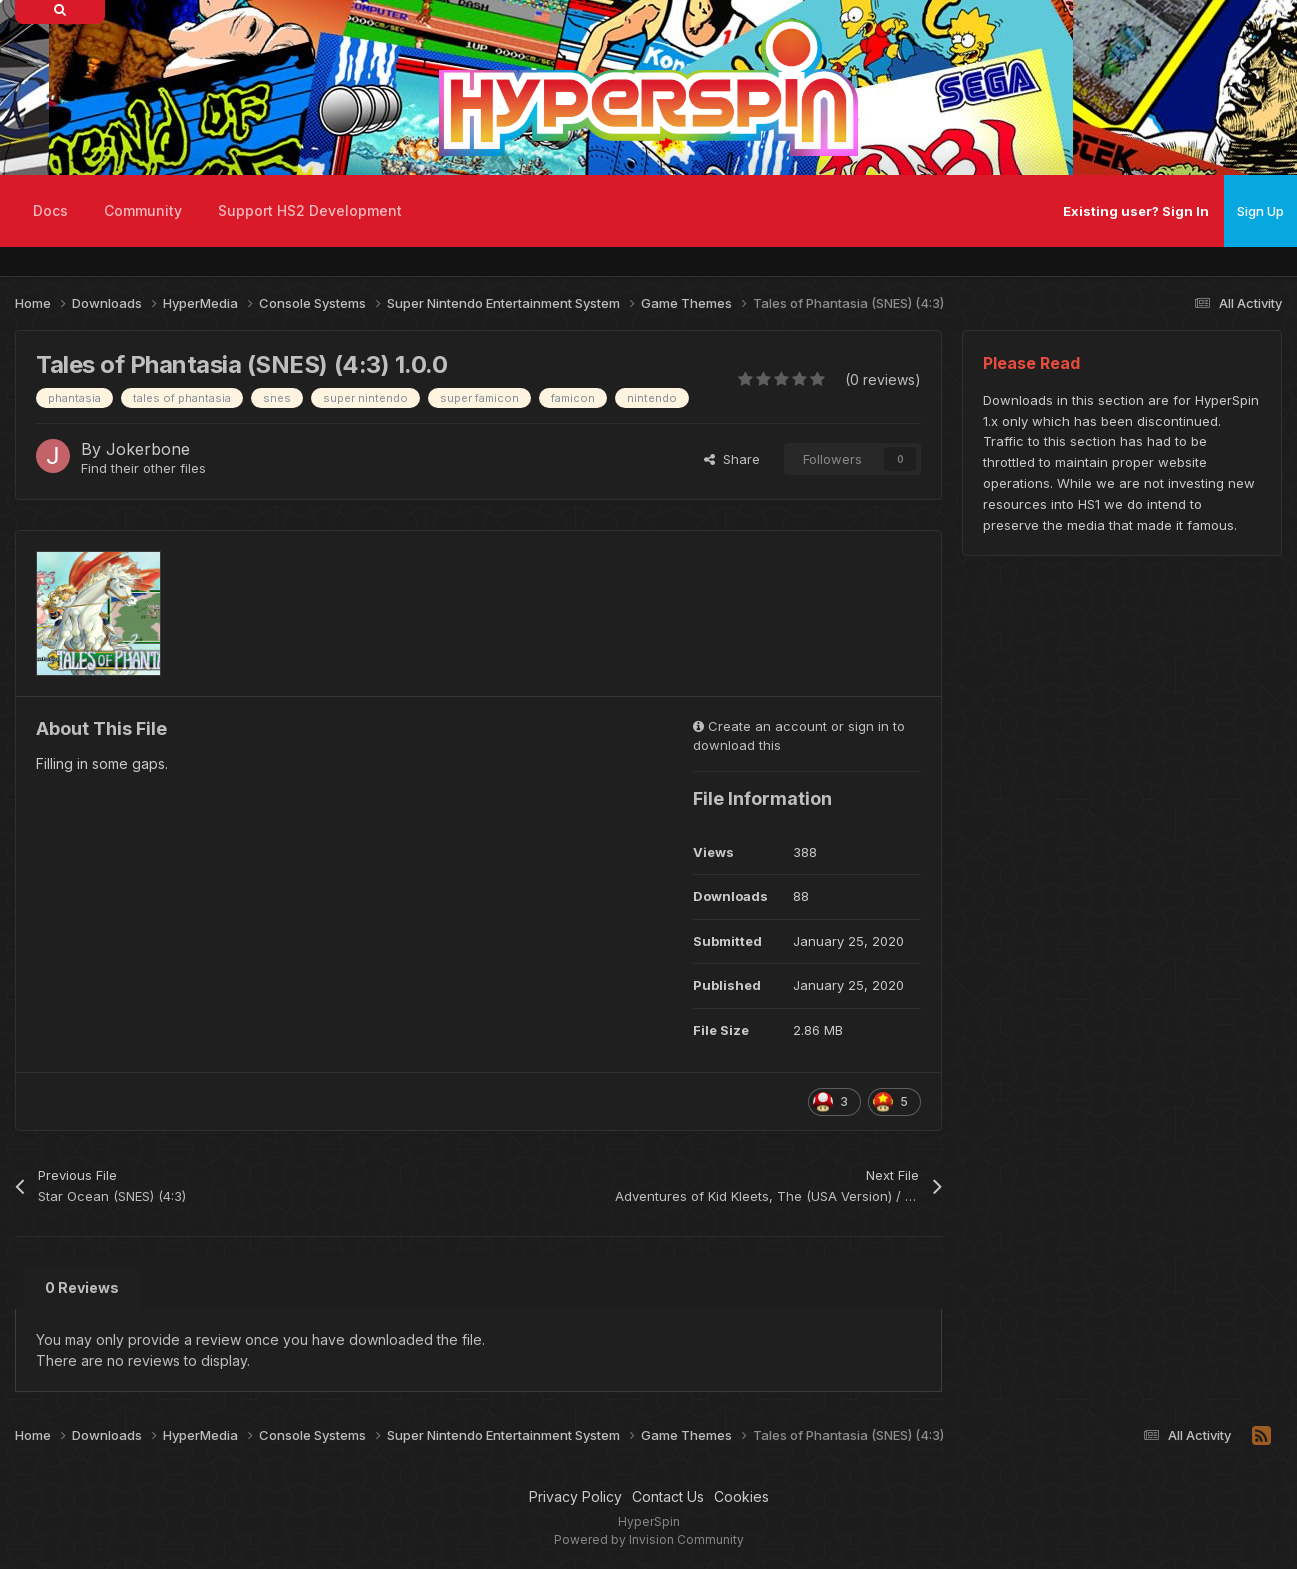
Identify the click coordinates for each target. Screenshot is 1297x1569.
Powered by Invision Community (649, 1539)
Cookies (741, 1496)
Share (732, 459)
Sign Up (1260, 211)
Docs (50, 210)
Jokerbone (148, 449)
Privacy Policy (575, 1496)
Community (143, 210)
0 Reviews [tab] (82, 1287)
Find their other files (143, 468)
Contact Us (668, 1496)
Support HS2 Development (310, 210)
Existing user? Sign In (1136, 211)
